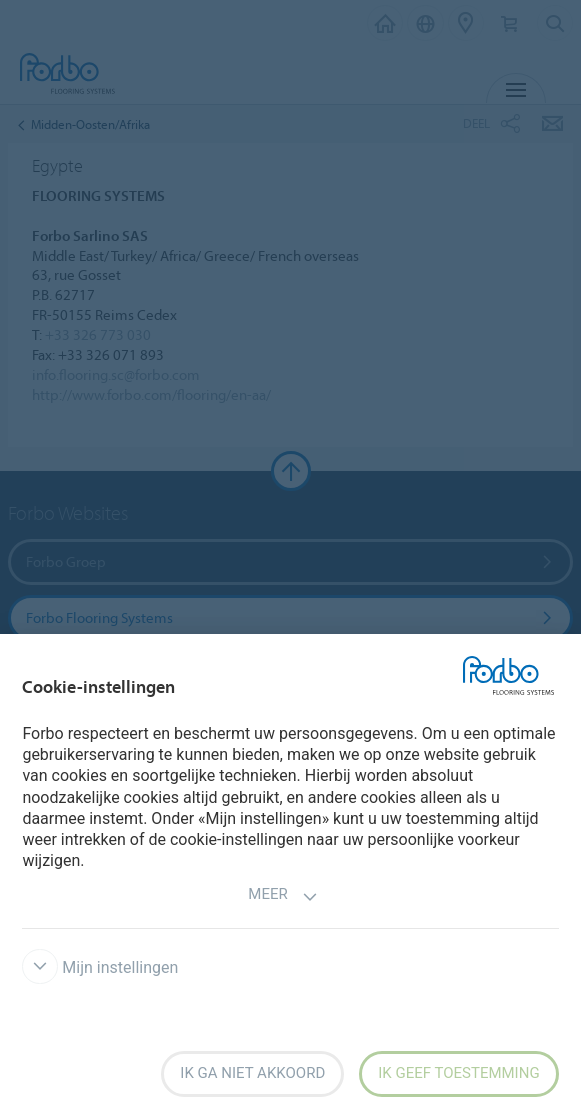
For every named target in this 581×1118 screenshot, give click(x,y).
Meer (282, 896)
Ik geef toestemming (458, 1073)
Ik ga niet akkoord (252, 1073)
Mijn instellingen (100, 967)
